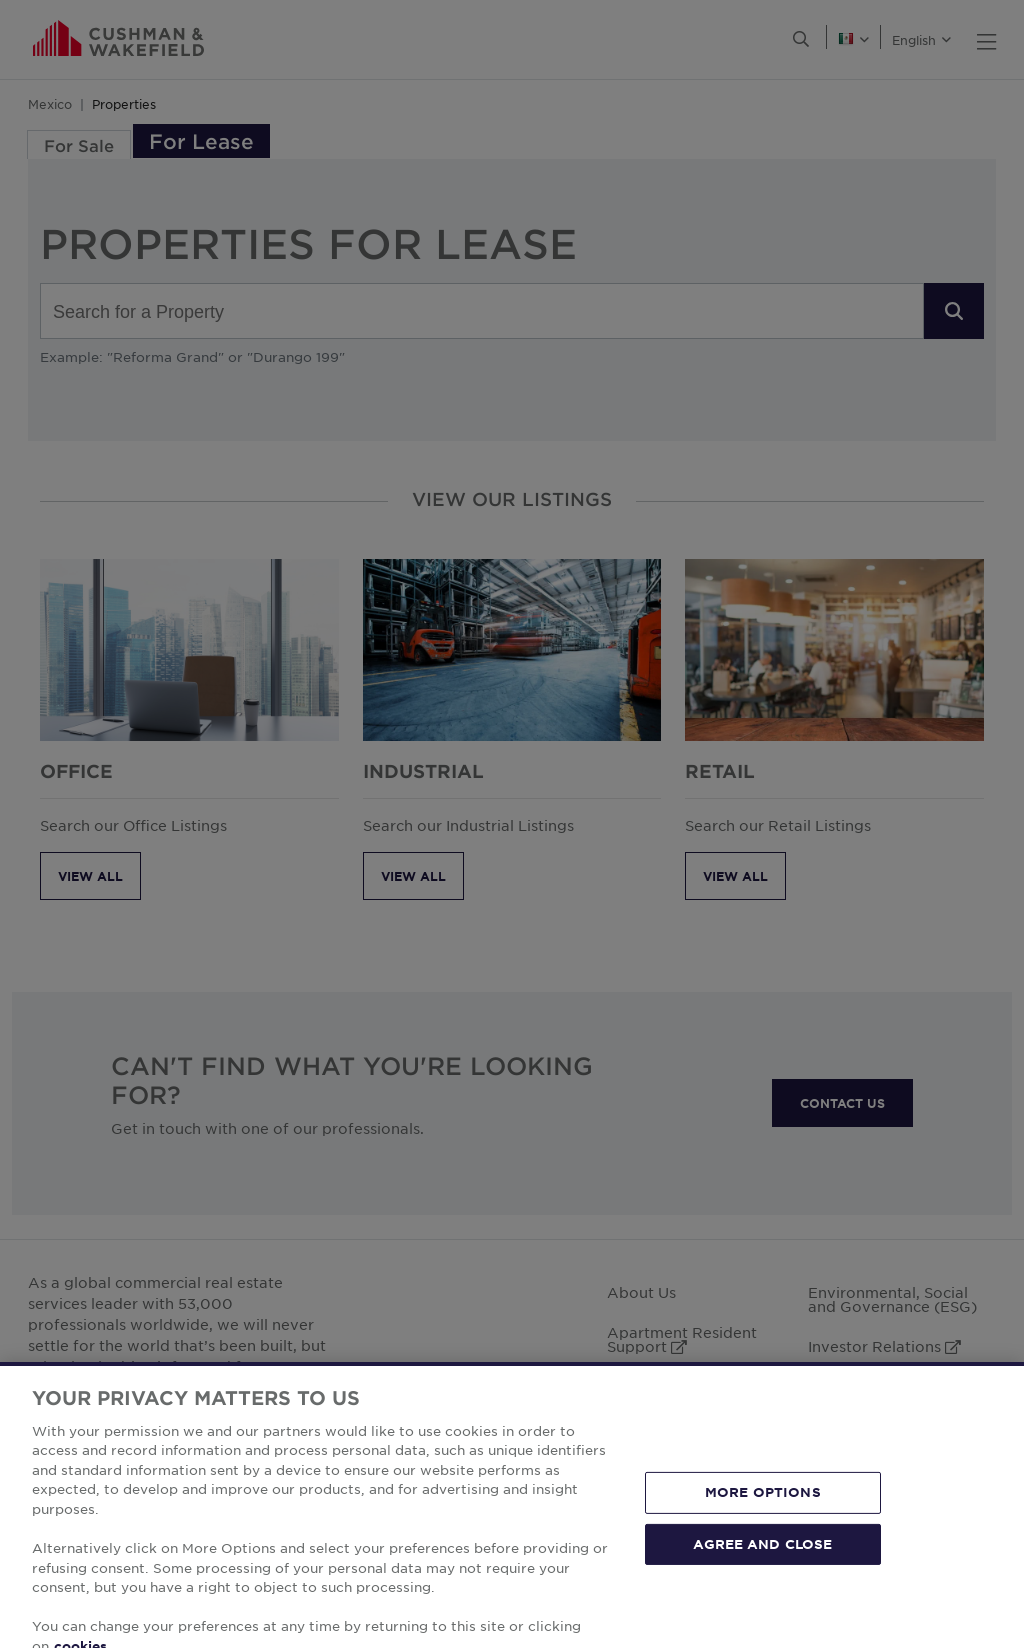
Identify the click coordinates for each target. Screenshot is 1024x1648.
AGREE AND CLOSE (762, 1572)
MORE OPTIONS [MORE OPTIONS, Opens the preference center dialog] (763, 1520)
